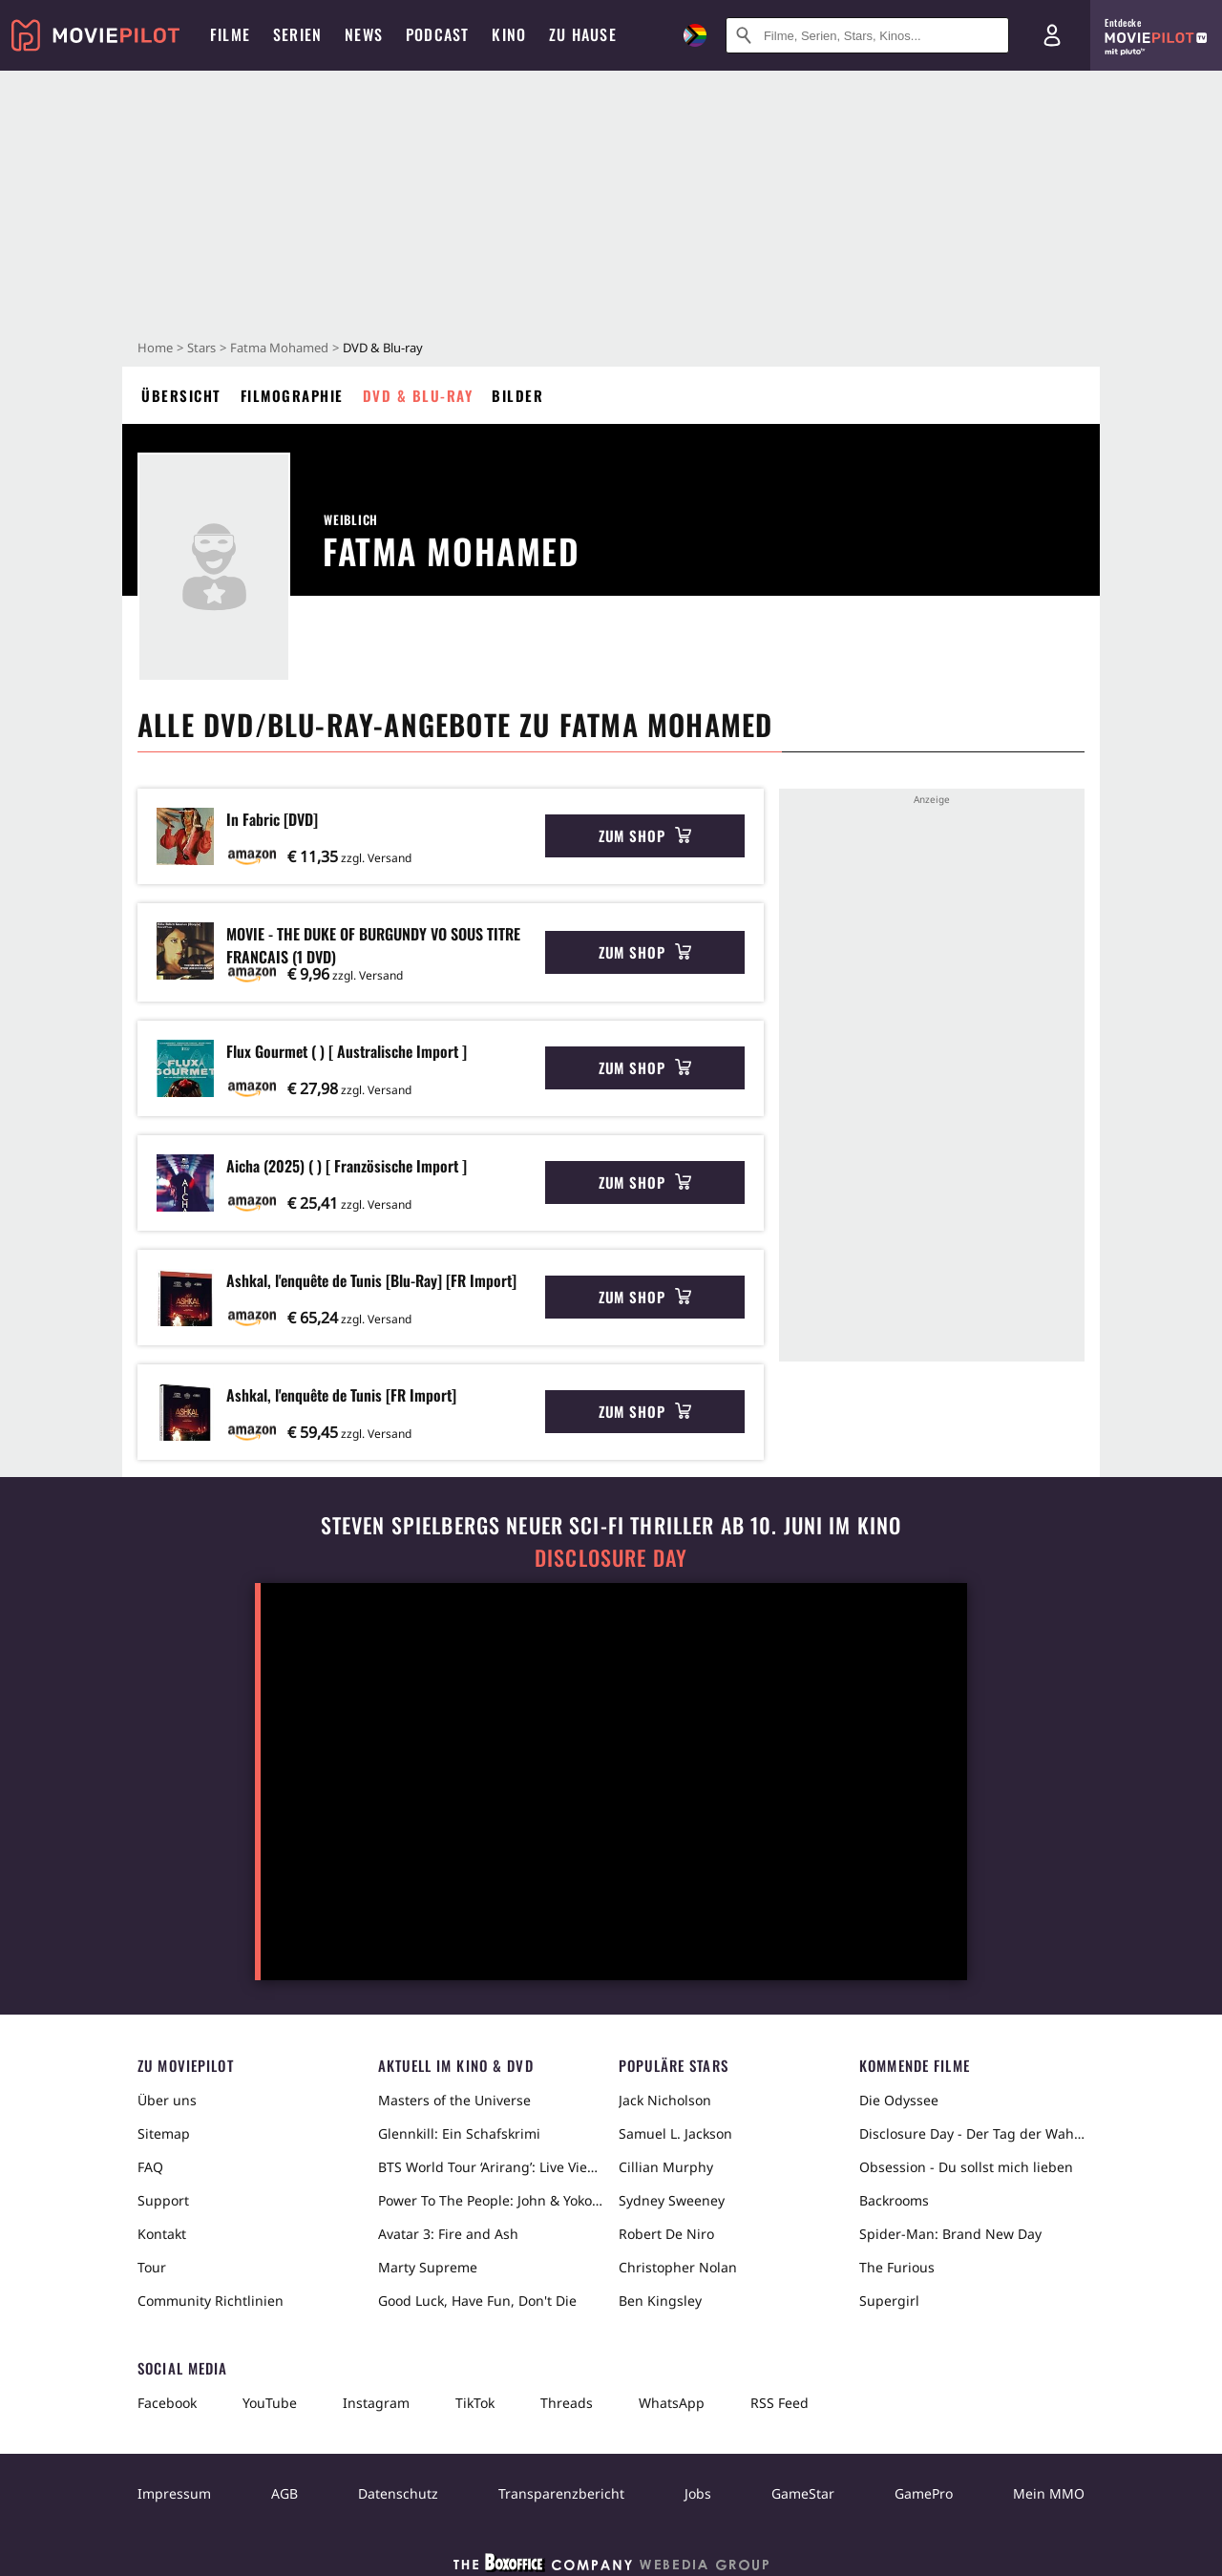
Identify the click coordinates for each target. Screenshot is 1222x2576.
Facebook (167, 2403)
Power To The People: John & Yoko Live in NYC (490, 2200)
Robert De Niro (666, 2234)
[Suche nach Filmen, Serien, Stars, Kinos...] (867, 35)
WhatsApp (672, 2403)
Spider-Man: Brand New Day (950, 2234)
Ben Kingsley (660, 2300)
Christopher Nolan (678, 2267)
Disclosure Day (611, 1558)
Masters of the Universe (454, 2100)
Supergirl (889, 2300)
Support (163, 2200)
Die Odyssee (898, 2100)
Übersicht (181, 395)
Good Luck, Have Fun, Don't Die (477, 2300)
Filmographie (292, 395)
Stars (201, 347)
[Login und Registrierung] (1052, 35)
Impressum (174, 2493)
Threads (566, 2403)
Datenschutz (398, 2493)
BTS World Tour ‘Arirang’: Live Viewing (490, 2167)
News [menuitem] (364, 34)
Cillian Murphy (666, 2167)
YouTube (269, 2403)
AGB (284, 2493)
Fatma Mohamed (279, 347)
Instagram (376, 2403)
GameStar (802, 2493)
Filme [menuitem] (230, 34)
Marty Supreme (427, 2267)
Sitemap (163, 2133)
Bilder (517, 395)
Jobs (698, 2493)
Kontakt (161, 2234)
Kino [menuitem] (509, 34)
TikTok (475, 2403)
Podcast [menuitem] (437, 34)
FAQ (150, 2167)
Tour (151, 2267)
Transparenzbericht (561, 2493)
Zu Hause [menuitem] (583, 34)
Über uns (167, 2100)
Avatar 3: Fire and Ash (448, 2234)
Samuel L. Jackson (675, 2133)
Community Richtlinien (210, 2300)
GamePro (924, 2493)
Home (155, 347)
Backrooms (894, 2200)
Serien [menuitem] (297, 34)
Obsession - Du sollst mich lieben (966, 2167)
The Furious (897, 2267)
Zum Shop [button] (645, 835)
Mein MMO (1049, 2493)
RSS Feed (779, 2403)
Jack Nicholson (665, 2100)
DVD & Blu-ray (418, 395)
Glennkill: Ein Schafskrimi (459, 2133)
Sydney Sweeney (672, 2200)
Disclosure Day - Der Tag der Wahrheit (972, 2133)
